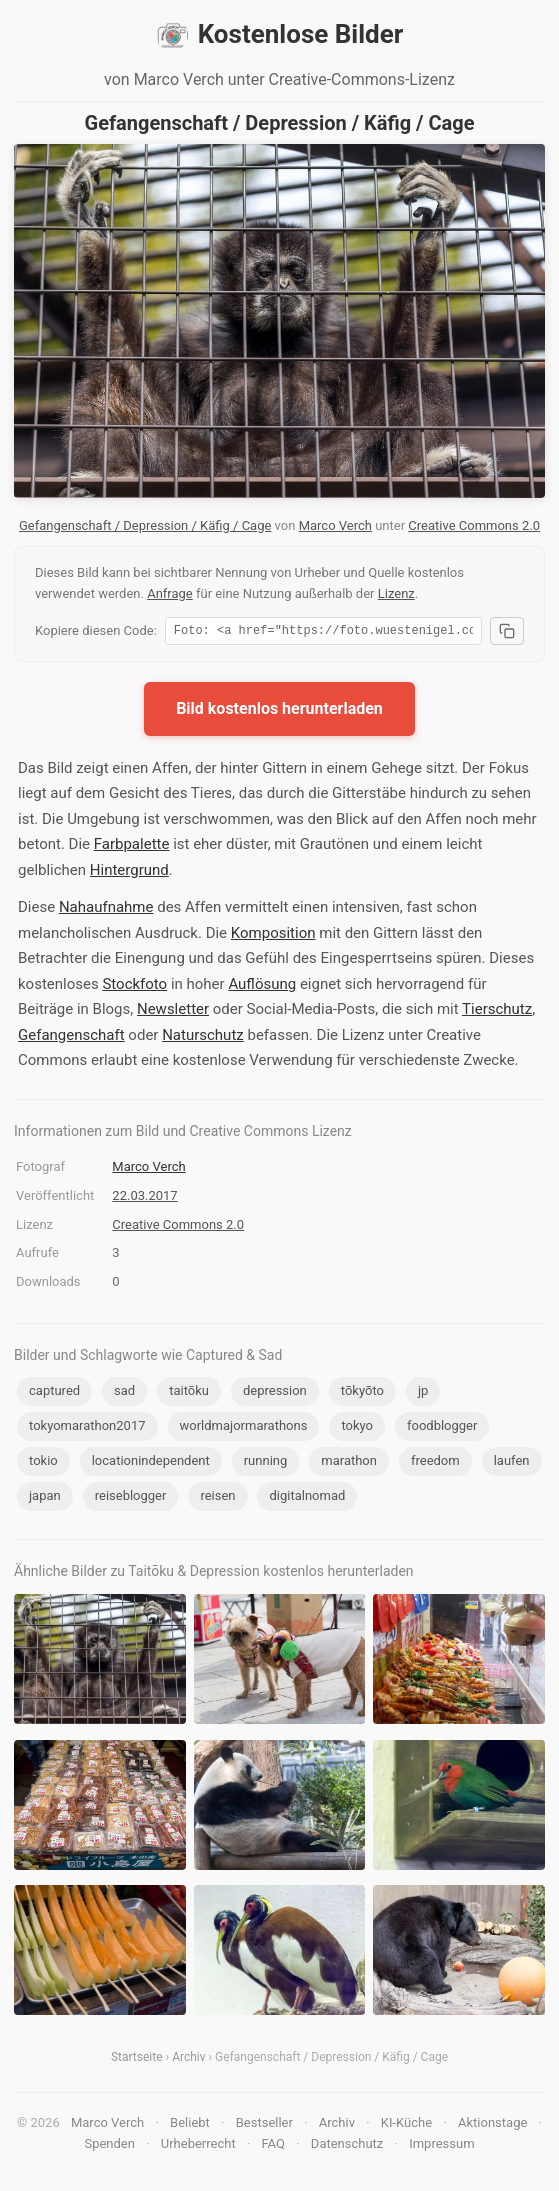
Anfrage (170, 593)
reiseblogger (131, 1498)
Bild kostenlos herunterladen (279, 711)
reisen (217, 1498)
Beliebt (190, 2125)
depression (275, 1393)
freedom (435, 1463)
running (266, 1463)
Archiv (188, 2060)
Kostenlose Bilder (280, 35)
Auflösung (262, 987)
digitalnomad (307, 1498)
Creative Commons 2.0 (474, 525)
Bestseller (264, 2125)
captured (54, 1393)
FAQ (273, 2146)
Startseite (137, 2060)
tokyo (357, 1428)
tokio (43, 1463)
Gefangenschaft (71, 1038)
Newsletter (173, 1012)
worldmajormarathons (244, 1428)
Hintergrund (129, 873)
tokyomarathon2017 (87, 1428)
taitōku (189, 1393)
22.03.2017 (144, 1198)
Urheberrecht (198, 2146)
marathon (349, 1463)
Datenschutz (347, 2146)
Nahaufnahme (106, 910)
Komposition (273, 936)
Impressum (441, 2146)
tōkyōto (362, 1393)
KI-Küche (406, 2125)
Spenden (109, 2146)
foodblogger (442, 1428)
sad (124, 1393)
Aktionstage (492, 2125)
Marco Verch (335, 525)
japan (45, 1498)
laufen (512, 1463)
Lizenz (396, 593)
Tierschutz (497, 1012)
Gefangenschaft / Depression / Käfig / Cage (145, 525)
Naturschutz (203, 1038)
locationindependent (151, 1463)
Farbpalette (132, 847)
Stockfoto (134, 987)
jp (423, 1393)
